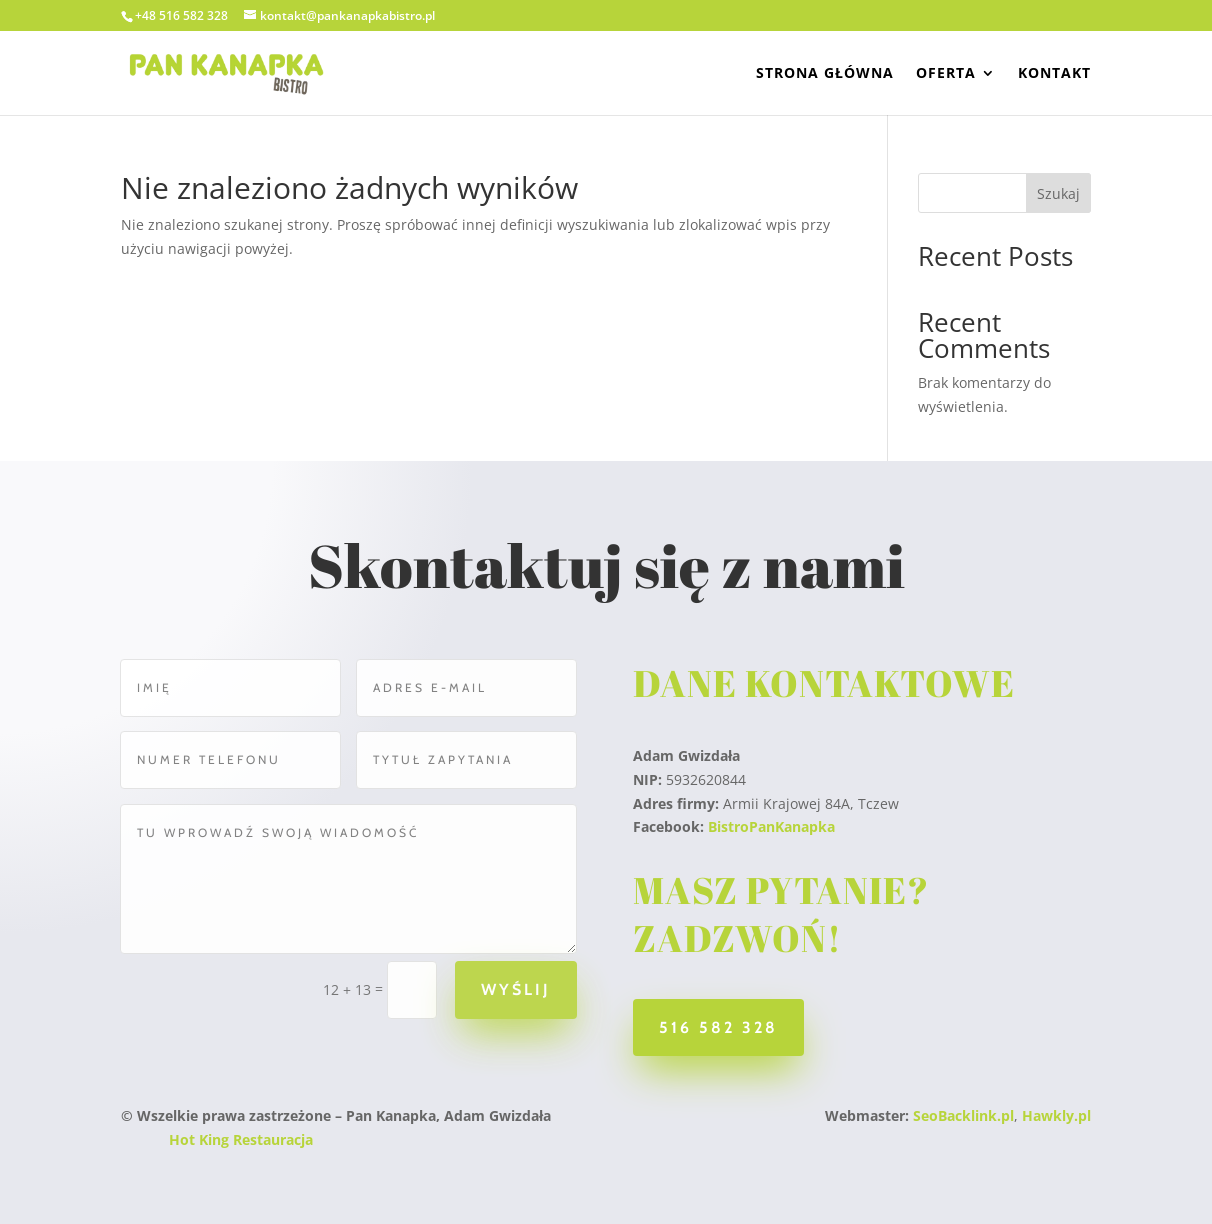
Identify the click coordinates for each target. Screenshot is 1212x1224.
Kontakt (1054, 74)
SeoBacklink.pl (963, 1115)
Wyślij (514, 989)
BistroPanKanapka (771, 826)
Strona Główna (825, 74)
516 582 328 (718, 1027)
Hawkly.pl (1056, 1115)
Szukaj (1058, 193)
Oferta (946, 74)
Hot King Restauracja (241, 1139)
